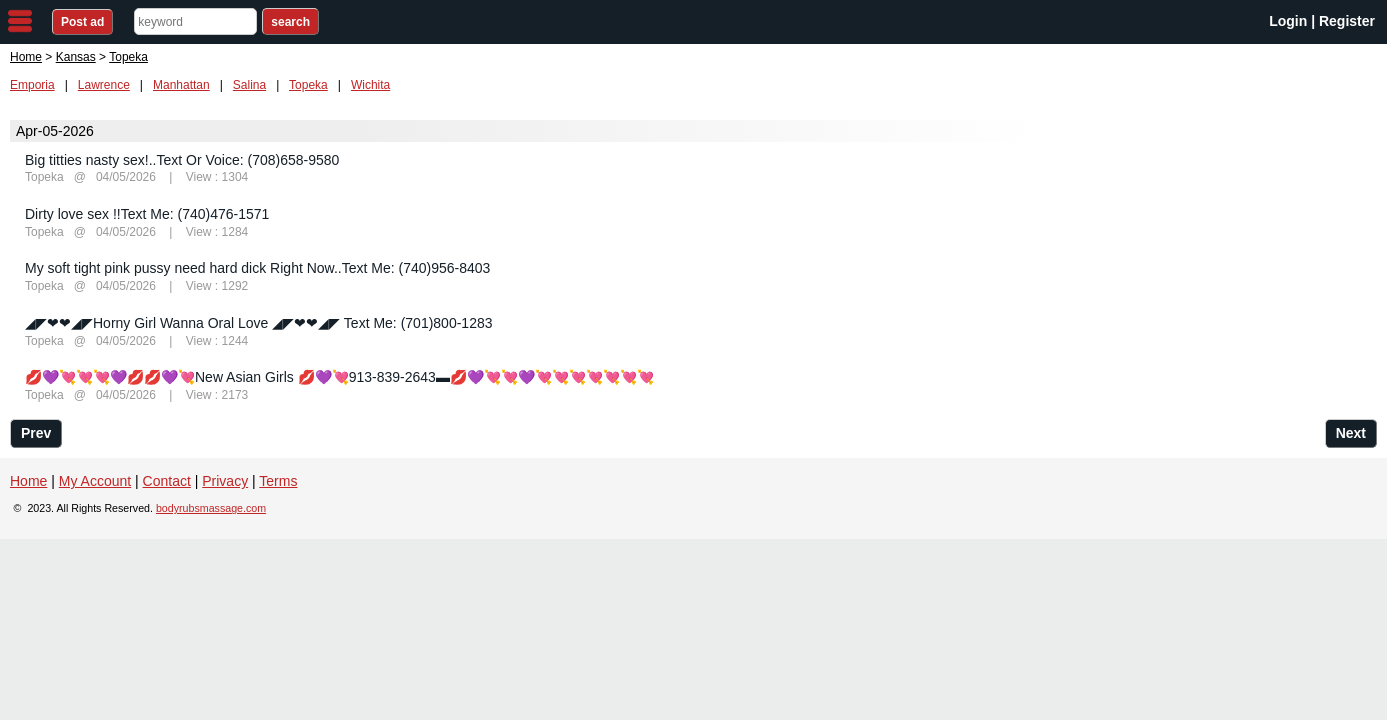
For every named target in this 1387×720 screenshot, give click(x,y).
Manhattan (181, 85)
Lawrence (104, 85)
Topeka (308, 85)
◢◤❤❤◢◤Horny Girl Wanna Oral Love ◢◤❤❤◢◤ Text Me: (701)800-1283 (259, 323)
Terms (278, 481)
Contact (167, 481)
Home (26, 57)
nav (20, 21)
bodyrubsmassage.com (211, 508)
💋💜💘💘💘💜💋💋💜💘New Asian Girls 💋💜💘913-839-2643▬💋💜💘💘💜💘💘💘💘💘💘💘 (339, 377)
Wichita (370, 85)
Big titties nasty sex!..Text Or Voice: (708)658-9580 (182, 160)
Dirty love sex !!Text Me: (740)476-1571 (147, 214)
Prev (36, 433)
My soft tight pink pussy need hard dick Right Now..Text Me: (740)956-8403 (257, 268)
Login (1288, 21)
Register (1347, 21)
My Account (95, 481)
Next (1351, 433)
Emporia (32, 85)
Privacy (225, 481)
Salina (249, 85)
